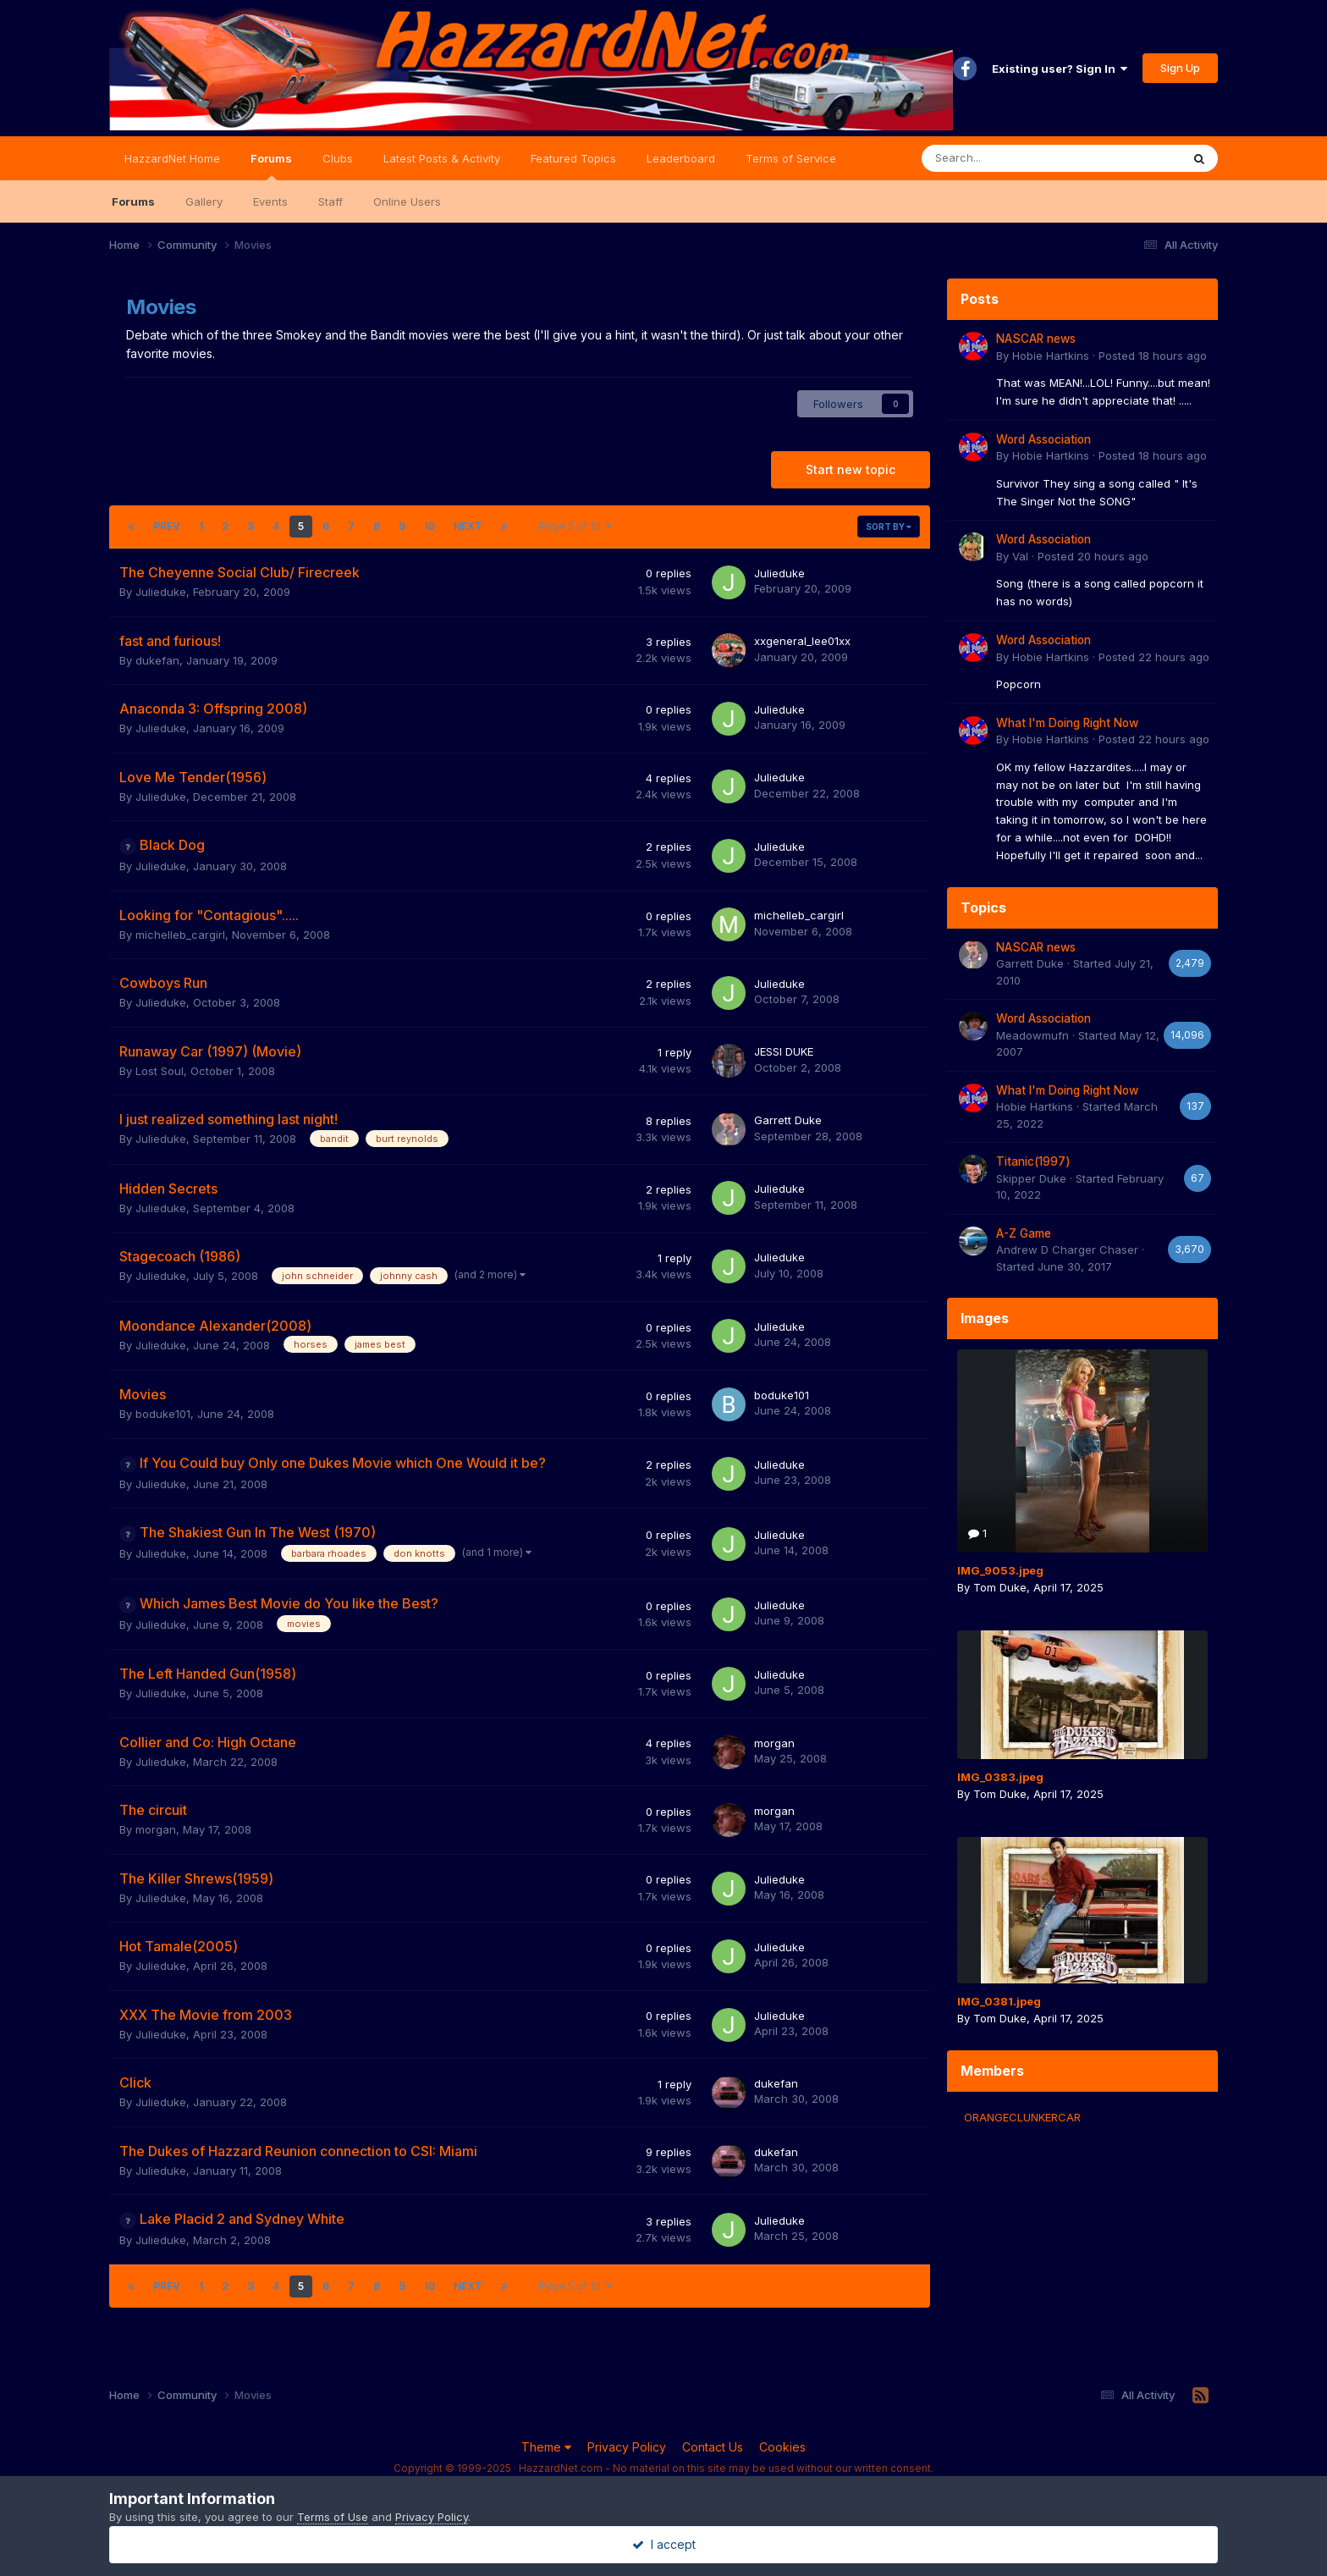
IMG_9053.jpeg (1000, 1570)
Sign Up (1180, 67)
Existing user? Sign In (1059, 68)
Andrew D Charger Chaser (1067, 1249)
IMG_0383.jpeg (1000, 1777)
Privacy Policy (626, 2447)
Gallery (204, 201)
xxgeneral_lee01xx (802, 641)
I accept (664, 2544)
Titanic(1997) (1033, 1161)
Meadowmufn (1032, 1035)
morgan (774, 1743)
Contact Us (712, 2447)
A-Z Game (1023, 1233)
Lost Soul (159, 1071)
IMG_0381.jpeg (999, 2001)
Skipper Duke (1031, 1178)
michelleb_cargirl (180, 934)
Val (1020, 556)
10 (429, 526)
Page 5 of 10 (575, 526)
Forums (271, 166)
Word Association (1043, 439)
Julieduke (160, 591)
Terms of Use (332, 2517)
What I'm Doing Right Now (1067, 723)
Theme (546, 2447)
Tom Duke (1000, 1587)
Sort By (888, 526)
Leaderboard (681, 158)
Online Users (407, 201)
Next (468, 526)
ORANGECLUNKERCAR (1022, 2117)
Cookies (782, 2447)
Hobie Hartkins (1050, 355)
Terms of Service (791, 158)
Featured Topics (573, 158)
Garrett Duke (788, 1120)
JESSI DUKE (783, 1051)
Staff (330, 201)
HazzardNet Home (172, 158)
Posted (1152, 355)
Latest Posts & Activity (441, 158)
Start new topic (850, 469)
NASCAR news (1036, 338)
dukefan (157, 660)
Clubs (337, 158)
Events (270, 201)
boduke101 (162, 1413)
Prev (166, 526)
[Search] (1007, 158)
